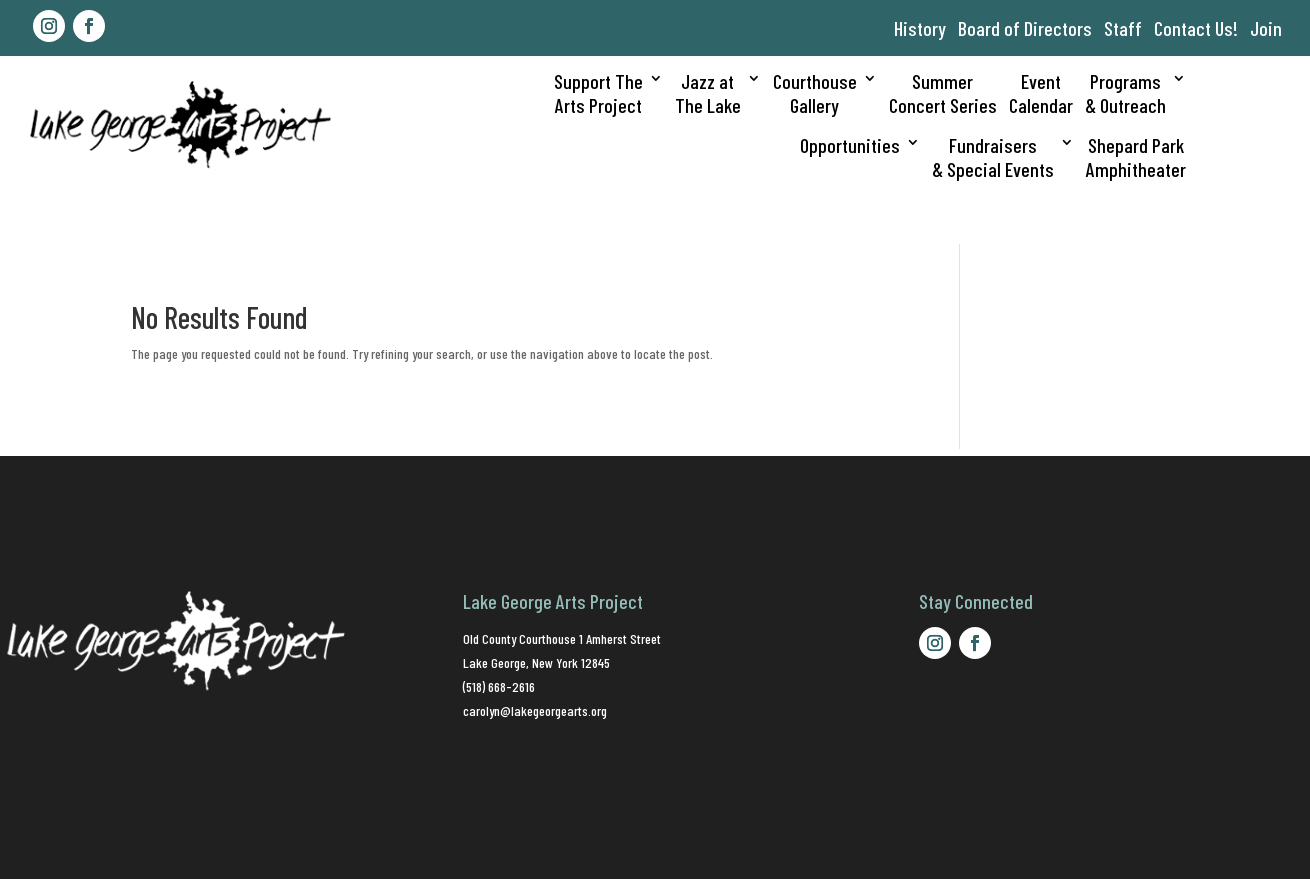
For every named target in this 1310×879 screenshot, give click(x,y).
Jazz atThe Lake (708, 93)
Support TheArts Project (598, 93)
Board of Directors (1025, 28)
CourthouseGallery (815, 93)
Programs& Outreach (1125, 93)
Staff (1123, 28)
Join (1266, 28)
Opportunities (850, 145)
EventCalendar (1041, 93)
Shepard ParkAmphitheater (1136, 157)
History (920, 28)
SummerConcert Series (943, 93)
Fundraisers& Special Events (993, 157)
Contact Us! (1196, 28)
